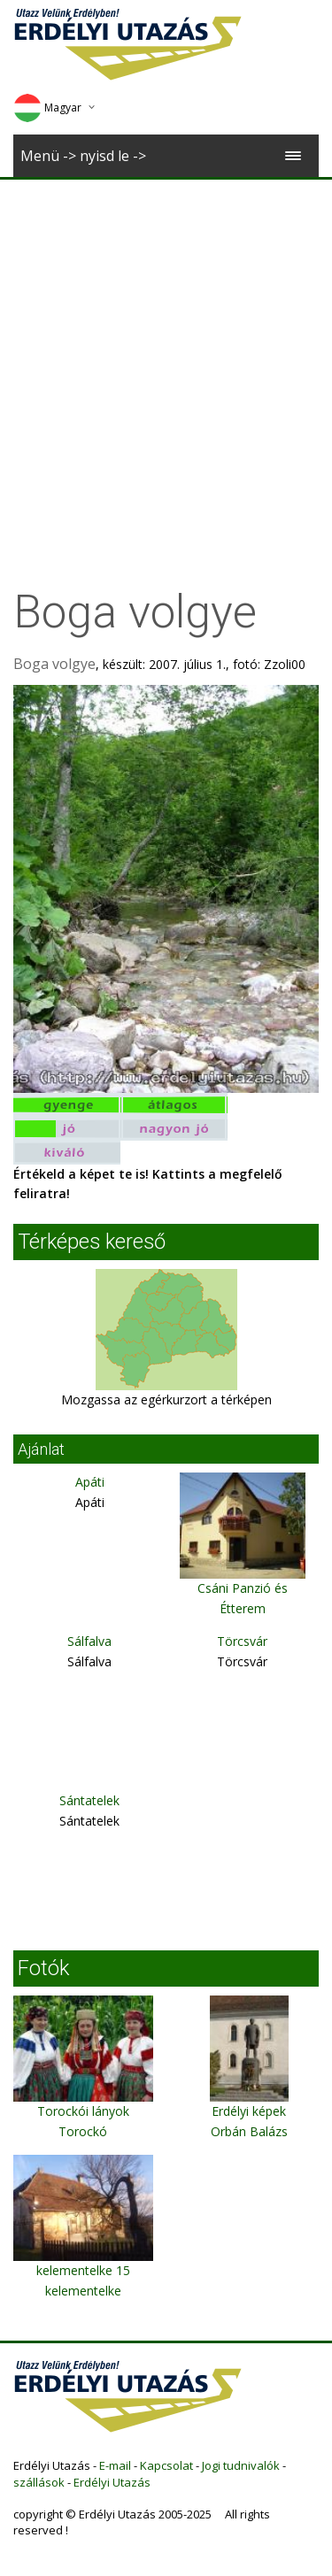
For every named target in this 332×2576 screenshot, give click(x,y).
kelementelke (83, 2290)
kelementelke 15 (83, 2270)
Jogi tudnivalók (241, 2465)
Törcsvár (242, 1641)
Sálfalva (89, 1641)
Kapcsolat (166, 2465)
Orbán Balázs (249, 2131)
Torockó (82, 2131)
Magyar (47, 107)
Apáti (89, 1481)
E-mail (115, 2465)
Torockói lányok (83, 2111)
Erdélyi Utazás (112, 2482)
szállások (39, 2482)
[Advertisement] (166, 354)
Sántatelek (89, 1800)
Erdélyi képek (249, 2111)
